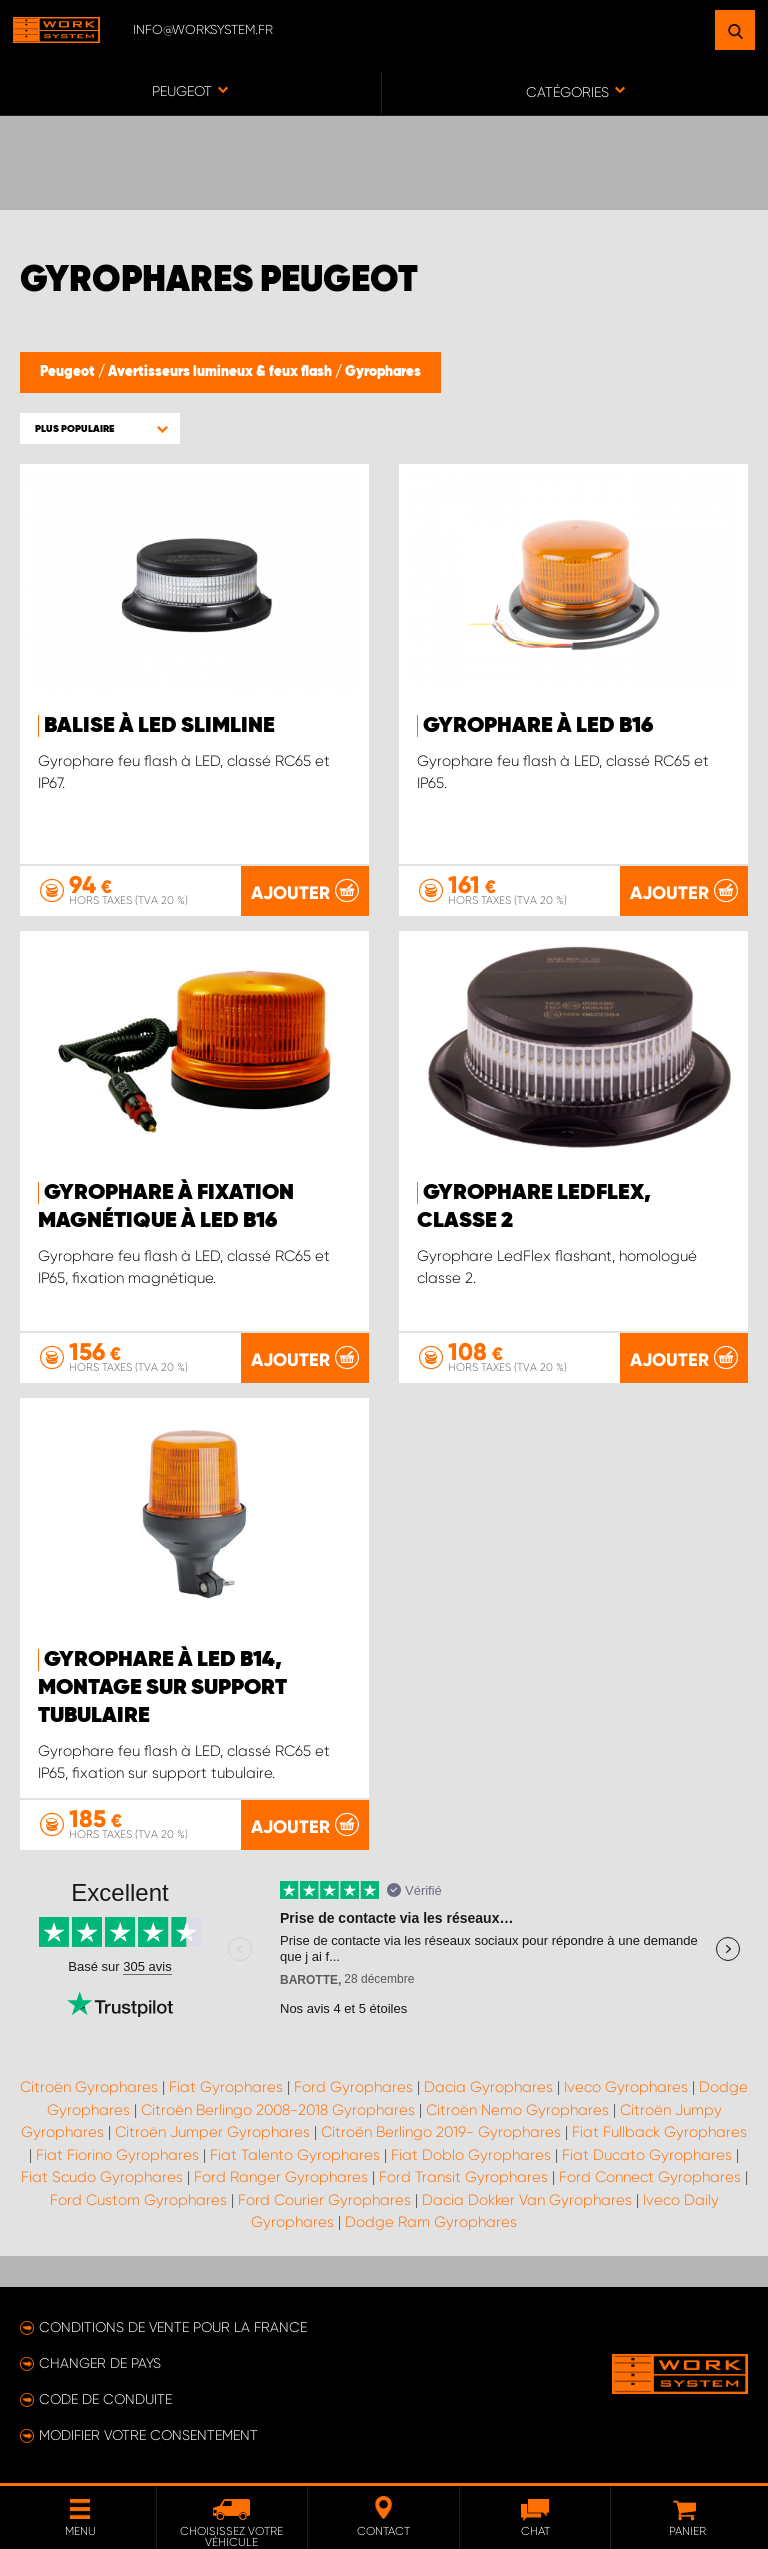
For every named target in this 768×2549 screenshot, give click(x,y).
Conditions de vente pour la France (173, 2327)
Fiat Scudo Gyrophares (102, 2177)
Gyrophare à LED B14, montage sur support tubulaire (162, 1688)
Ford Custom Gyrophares (138, 2200)
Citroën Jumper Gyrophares (212, 2132)
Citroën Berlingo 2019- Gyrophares (441, 2132)
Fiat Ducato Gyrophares (647, 2155)
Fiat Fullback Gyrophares (659, 2132)
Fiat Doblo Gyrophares (471, 2155)
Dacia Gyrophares (488, 2087)
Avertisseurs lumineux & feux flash (221, 372)
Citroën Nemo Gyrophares (517, 2110)
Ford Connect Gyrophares (650, 2177)
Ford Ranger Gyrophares (281, 2177)
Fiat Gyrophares (226, 2087)
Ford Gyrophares (353, 2087)
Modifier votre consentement (148, 2435)
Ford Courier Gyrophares (324, 2200)
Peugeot (69, 372)
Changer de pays (100, 2363)
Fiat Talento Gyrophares (295, 2155)
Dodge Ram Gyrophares (431, 2222)
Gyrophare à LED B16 (538, 726)
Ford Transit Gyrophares (463, 2177)
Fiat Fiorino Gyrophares (117, 2155)
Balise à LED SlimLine (159, 726)
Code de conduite (105, 2399)
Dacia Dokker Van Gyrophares (527, 2200)
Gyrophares (383, 372)
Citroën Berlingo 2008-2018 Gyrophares (278, 2110)
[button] (100, 428)
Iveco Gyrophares (626, 2087)
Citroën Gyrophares (89, 2087)
